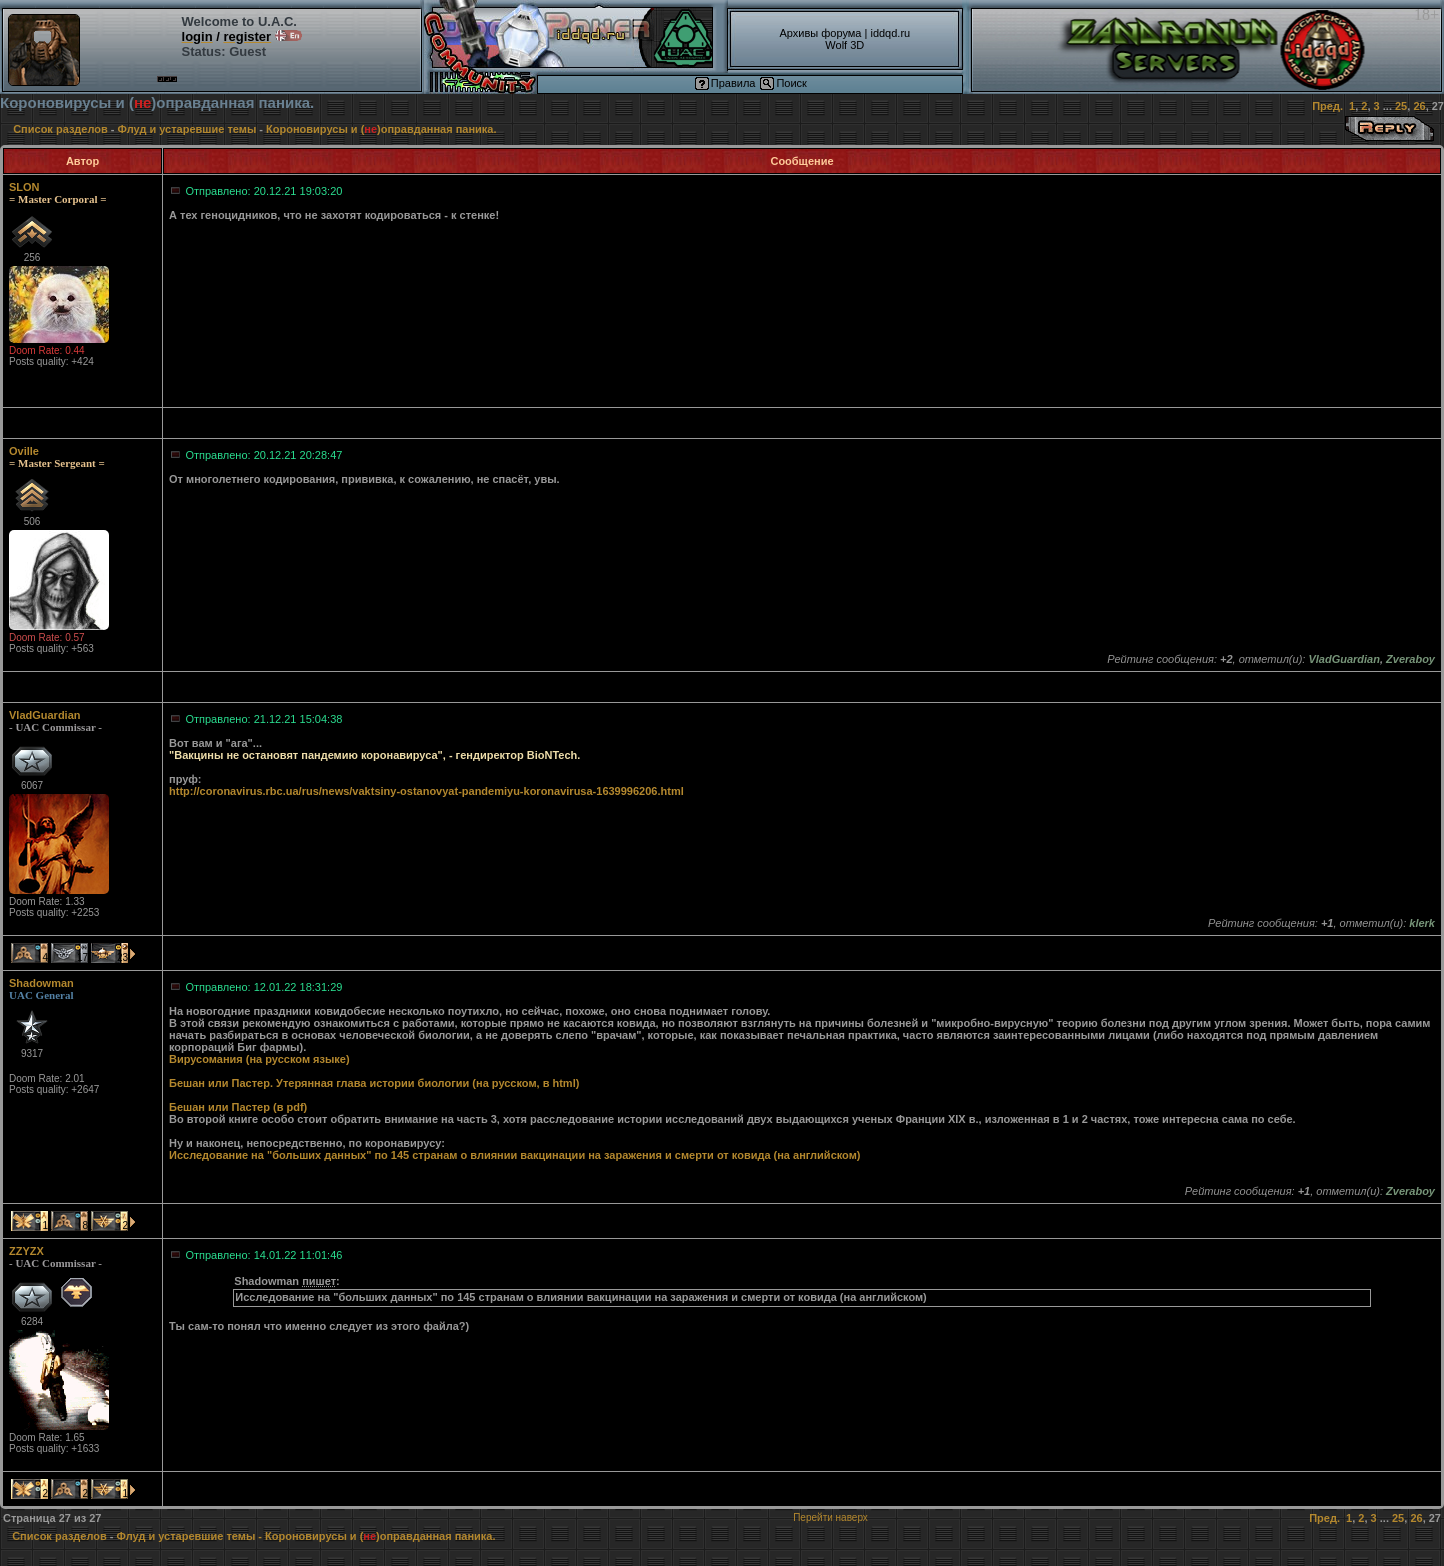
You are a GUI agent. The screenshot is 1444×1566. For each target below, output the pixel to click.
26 (1419, 106)
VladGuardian (45, 715)
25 (1401, 106)
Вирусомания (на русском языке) (259, 1059)
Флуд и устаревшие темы (187, 129)
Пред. (1327, 106)
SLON (24, 187)
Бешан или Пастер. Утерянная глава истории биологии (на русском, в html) (374, 1083)
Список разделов (60, 129)
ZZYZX (26, 1251)
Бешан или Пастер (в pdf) (238, 1107)
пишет (319, 1281)
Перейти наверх (830, 1517)
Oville (24, 451)
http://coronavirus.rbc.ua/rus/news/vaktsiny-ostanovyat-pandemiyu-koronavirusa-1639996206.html (426, 791)
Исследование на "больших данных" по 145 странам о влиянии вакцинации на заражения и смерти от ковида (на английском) (514, 1155)
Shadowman (41, 983)
